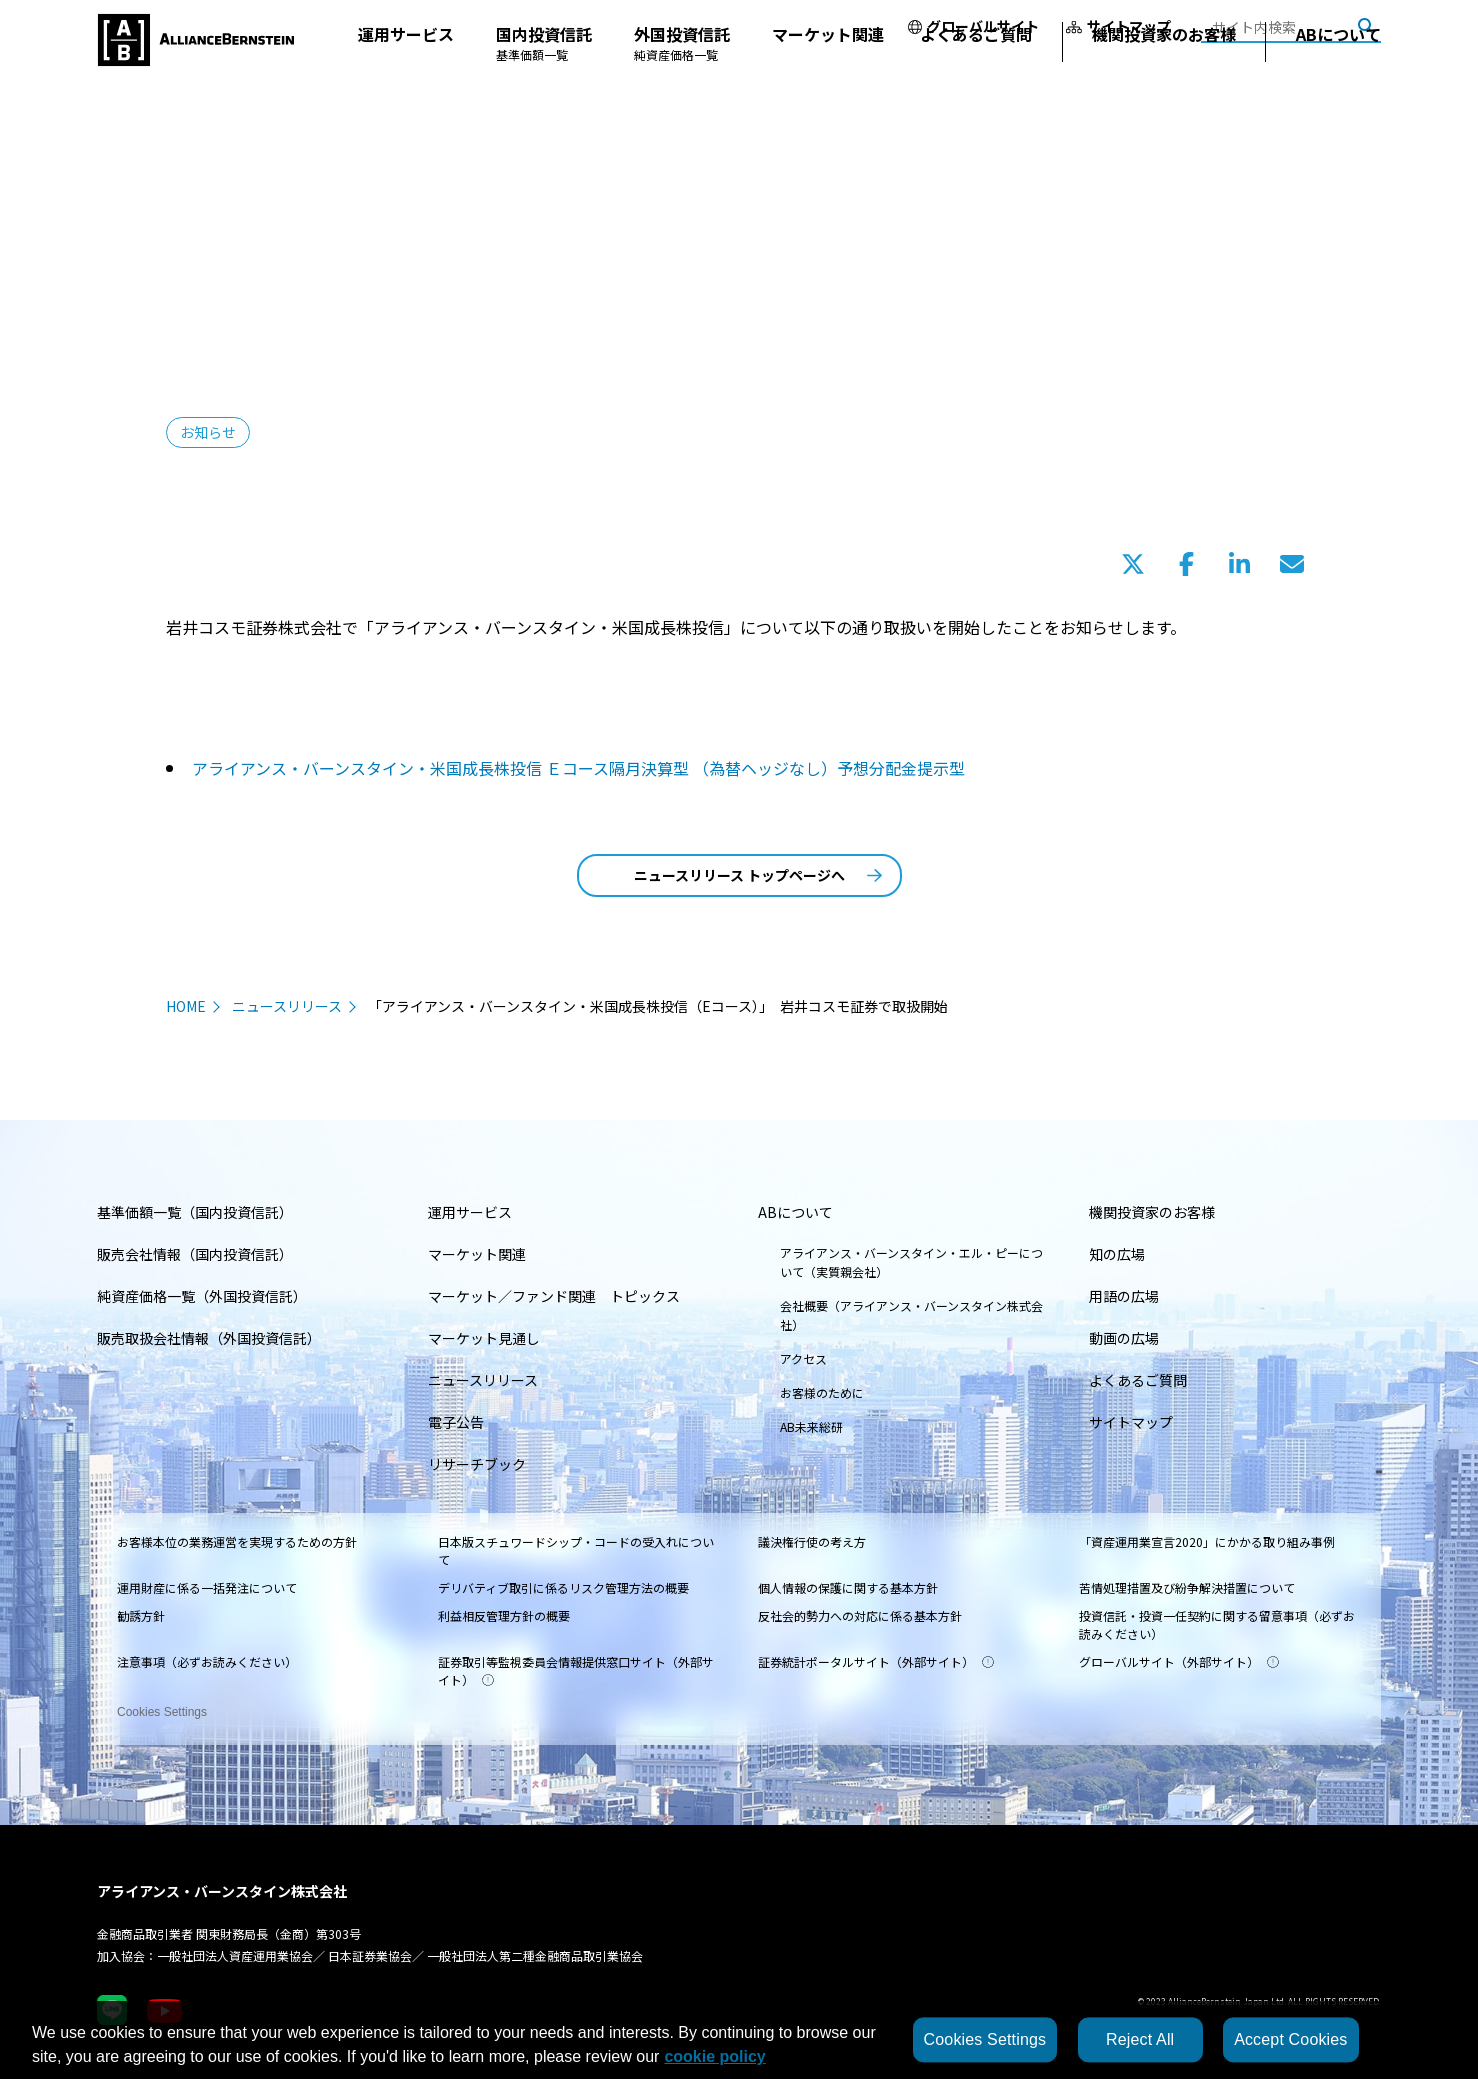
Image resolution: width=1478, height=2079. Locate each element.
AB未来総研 (811, 1426)
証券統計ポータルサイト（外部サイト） (876, 1661)
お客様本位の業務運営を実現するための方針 (237, 1541)
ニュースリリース (287, 1006)
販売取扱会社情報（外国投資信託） (209, 1338)
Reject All (1140, 2039)
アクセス (803, 1358)
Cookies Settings (162, 1706)
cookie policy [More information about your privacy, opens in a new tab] (714, 2056)
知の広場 (1117, 1254)
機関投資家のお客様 (1164, 74)
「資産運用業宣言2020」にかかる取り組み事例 (1207, 1541)
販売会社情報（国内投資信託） (195, 1254)
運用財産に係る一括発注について (207, 1587)
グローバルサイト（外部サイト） (1179, 1661)
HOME (186, 1006)
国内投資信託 (544, 83)
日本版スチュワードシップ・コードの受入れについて (576, 1550)
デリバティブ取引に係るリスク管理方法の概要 (563, 1587)
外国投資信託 (682, 83)
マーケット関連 (828, 74)
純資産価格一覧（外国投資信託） (202, 1296)
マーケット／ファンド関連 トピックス (554, 1296)
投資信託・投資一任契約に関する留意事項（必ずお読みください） (1217, 1624)
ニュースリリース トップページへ (758, 875)
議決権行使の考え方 (812, 1541)
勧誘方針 (141, 1615)
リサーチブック (477, 1464)
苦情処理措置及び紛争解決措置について (1187, 1587)
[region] (739, 2040)
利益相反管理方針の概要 (504, 1615)
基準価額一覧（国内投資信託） (195, 1212)
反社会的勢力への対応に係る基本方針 (860, 1615)
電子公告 (456, 1422)
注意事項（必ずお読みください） (207, 1661)
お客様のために (822, 1392)
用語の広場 (1124, 1296)
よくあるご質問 (976, 74)
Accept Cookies (1290, 2039)
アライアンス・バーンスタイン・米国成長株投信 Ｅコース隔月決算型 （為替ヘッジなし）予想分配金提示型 (578, 768)
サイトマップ (1118, 26)
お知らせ (208, 432)
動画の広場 (1124, 1338)
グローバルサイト (973, 26)
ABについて (1338, 74)
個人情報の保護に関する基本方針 (848, 1587)
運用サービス (406, 74)
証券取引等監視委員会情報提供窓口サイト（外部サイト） (576, 1670)
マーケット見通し (484, 1338)
